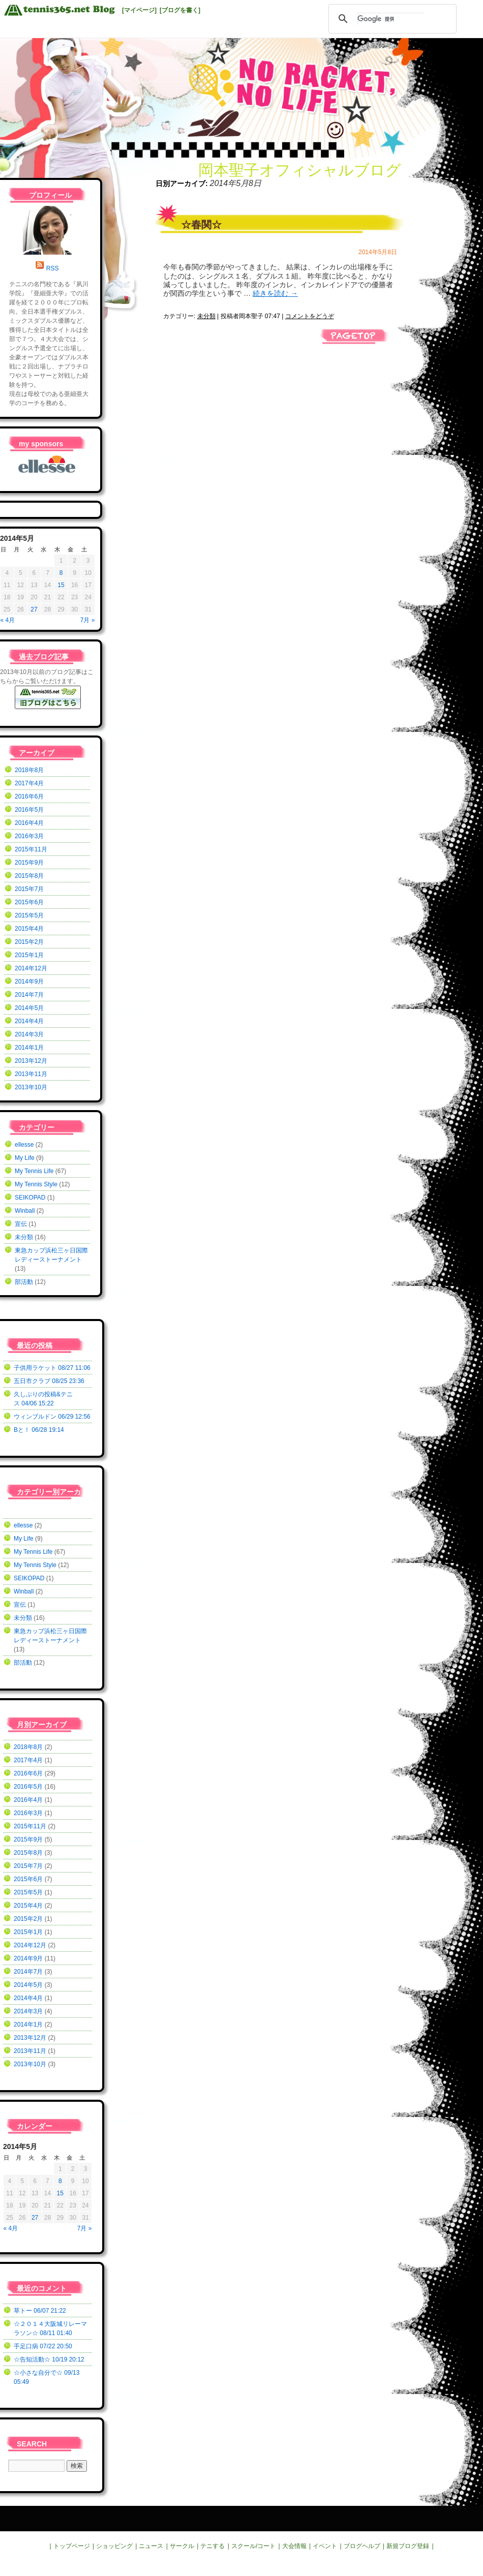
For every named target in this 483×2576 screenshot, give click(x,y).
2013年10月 (31, 1087)
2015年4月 (29, 928)
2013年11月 (31, 1074)
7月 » (87, 620)
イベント (325, 2546)
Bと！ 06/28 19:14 (39, 1429)
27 (34, 609)
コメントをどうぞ (309, 316)
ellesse (24, 1144)
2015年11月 (31, 849)
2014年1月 (29, 1047)
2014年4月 (29, 1021)
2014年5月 (29, 1007)
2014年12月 (31, 968)
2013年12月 (31, 1060)
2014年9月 (29, 981)
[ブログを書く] (180, 10)
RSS (52, 268)
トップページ (71, 2546)
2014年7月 (29, 994)
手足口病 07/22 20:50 (43, 2346)
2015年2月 (29, 941)
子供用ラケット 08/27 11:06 (52, 1367)
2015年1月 (29, 955)
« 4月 (8, 620)
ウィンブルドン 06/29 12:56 (52, 1416)
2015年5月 (29, 915)
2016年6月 (29, 796)
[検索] (391, 19)
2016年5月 (29, 809)
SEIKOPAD (30, 1197)
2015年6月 (29, 902)
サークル (182, 2546)
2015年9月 (29, 862)
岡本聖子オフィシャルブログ (299, 170)
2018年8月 (29, 770)
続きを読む (275, 293)
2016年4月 (29, 822)
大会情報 (294, 2546)
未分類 (206, 316)
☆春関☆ (201, 224)
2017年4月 (29, 783)
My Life (25, 1157)
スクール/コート (253, 2546)
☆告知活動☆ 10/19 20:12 (49, 2359)
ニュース (151, 2546)
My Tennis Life (34, 1171)
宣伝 (21, 1224)
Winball (25, 1210)
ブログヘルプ (362, 2546)
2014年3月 (29, 1034)
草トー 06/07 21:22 (40, 2310)
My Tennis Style (36, 1184)
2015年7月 (29, 889)
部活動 (24, 1281)
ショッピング (114, 2546)
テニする (212, 2546)
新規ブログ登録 (407, 2546)
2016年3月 (29, 836)
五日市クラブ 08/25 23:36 (49, 1381)
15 (60, 585)
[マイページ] (139, 10)
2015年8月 (29, 875)
